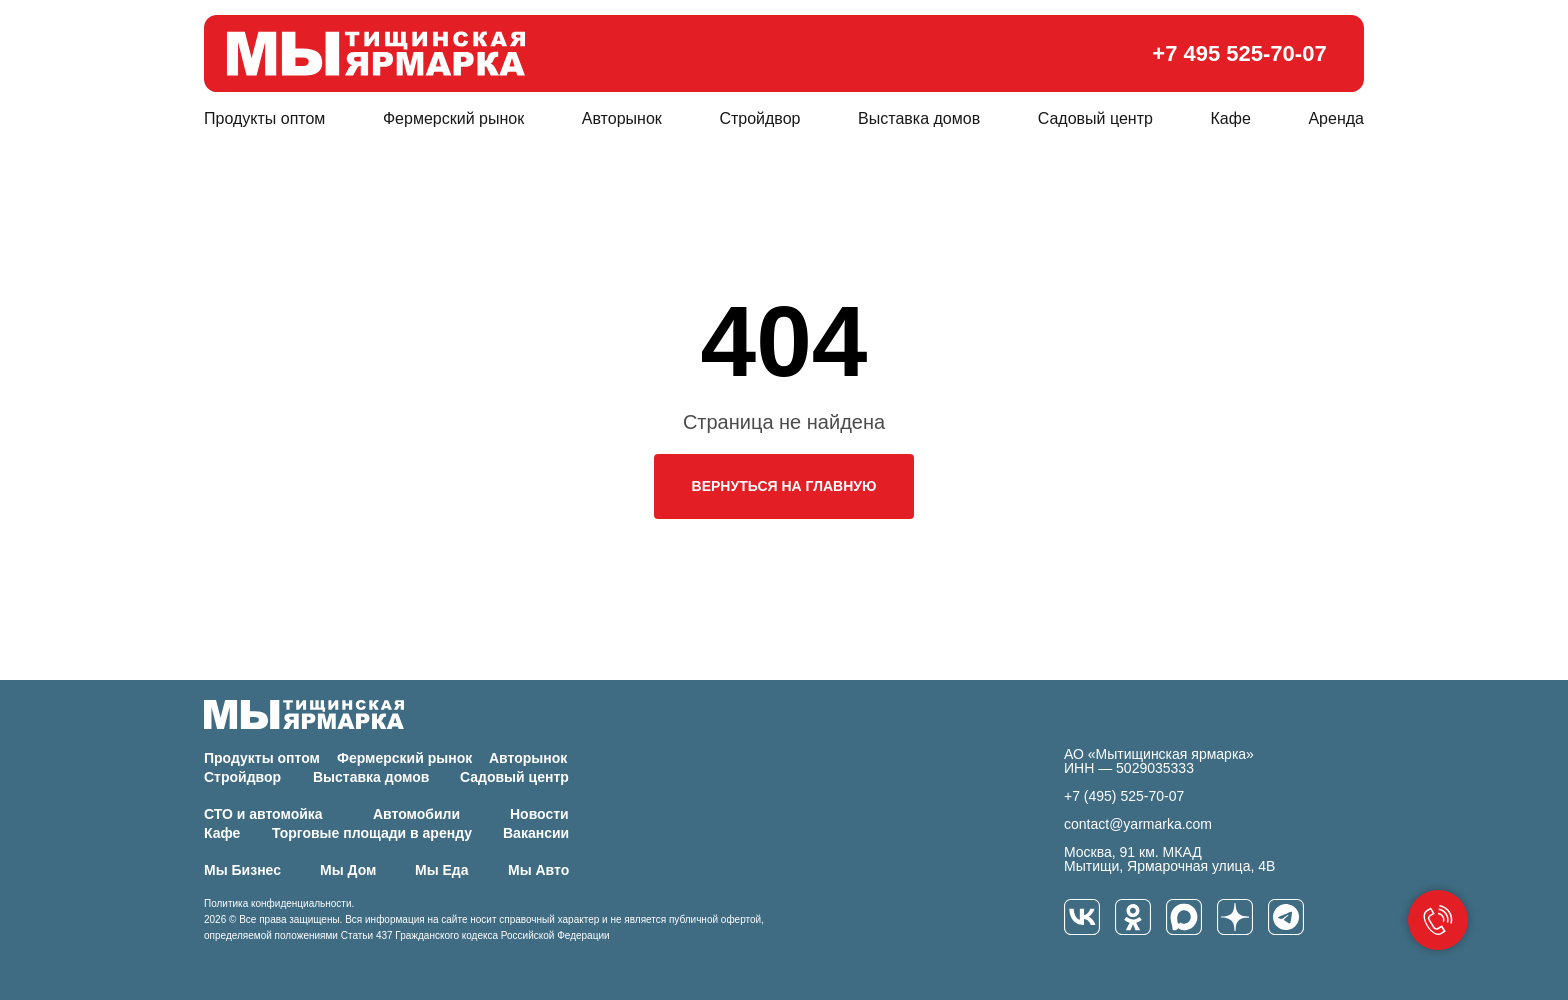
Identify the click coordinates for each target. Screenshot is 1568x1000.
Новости (539, 814)
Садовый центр (1095, 118)
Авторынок (622, 118)
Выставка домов (919, 118)
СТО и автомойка (263, 814)
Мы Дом (348, 870)
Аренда (1336, 118)
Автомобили (416, 814)
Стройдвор (759, 118)
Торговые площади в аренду (372, 833)
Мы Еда (442, 870)
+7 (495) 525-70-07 (1124, 796)
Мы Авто (538, 870)
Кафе (1231, 118)
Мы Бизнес (242, 870)
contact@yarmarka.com (1138, 824)
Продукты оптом (264, 118)
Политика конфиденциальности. (279, 903)
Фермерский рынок (453, 118)
